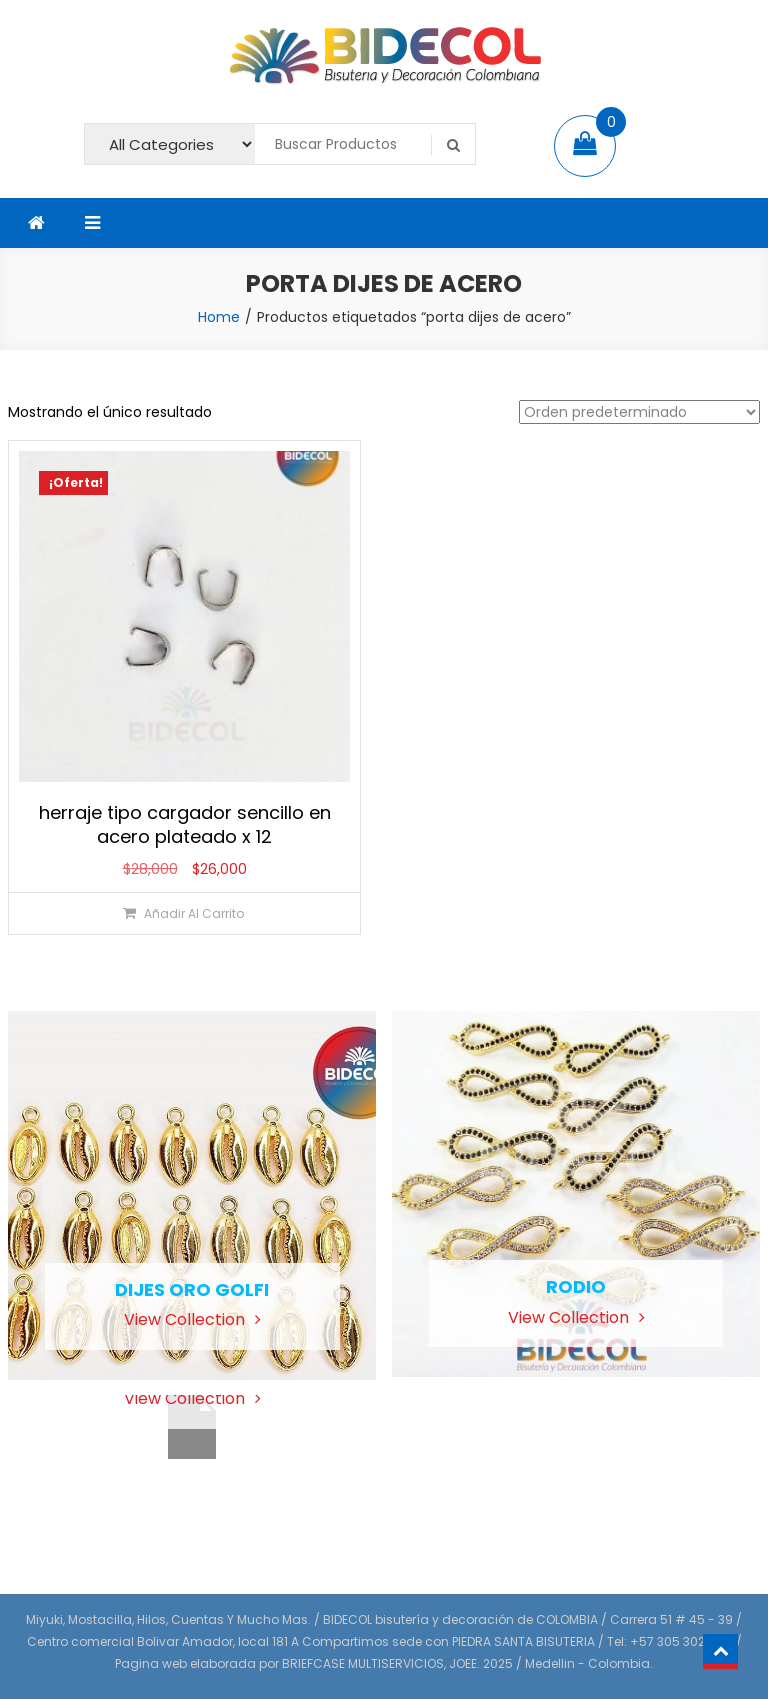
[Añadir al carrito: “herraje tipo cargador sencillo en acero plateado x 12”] (183, 913)
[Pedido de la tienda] (639, 412)
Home (219, 317)
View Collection (192, 1319)
